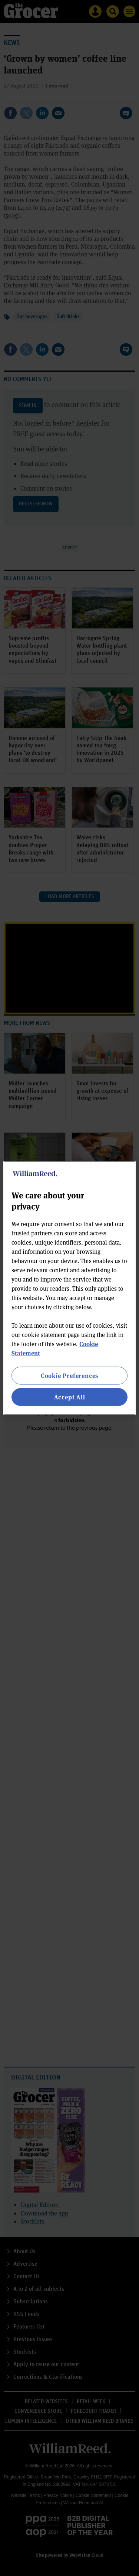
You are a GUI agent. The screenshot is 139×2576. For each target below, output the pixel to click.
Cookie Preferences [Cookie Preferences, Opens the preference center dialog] (69, 1375)
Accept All (69, 1397)
